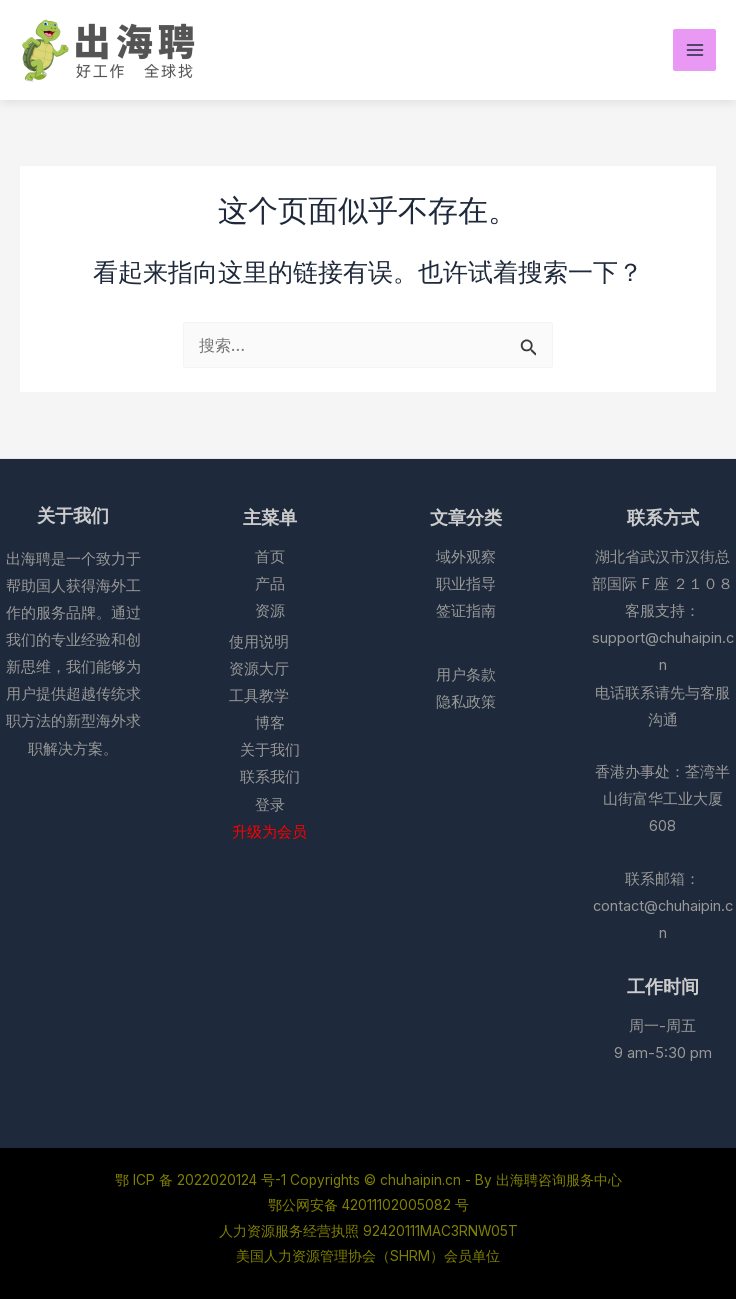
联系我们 (270, 777)
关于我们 (270, 750)
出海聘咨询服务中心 (559, 1180)
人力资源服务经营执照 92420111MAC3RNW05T (368, 1231)
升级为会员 (269, 832)
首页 (270, 557)
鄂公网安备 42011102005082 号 (368, 1205)
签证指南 (466, 611)
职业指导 (466, 584)
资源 (270, 611)
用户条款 (466, 675)
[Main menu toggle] (694, 50)
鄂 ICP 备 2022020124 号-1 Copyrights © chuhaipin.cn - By (305, 1180)
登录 (270, 805)
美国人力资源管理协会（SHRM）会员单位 (368, 1256)
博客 (270, 723)
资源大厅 (259, 669)
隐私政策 (466, 702)
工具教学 (259, 696)
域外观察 (466, 557)
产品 (270, 584)
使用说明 (259, 642)
